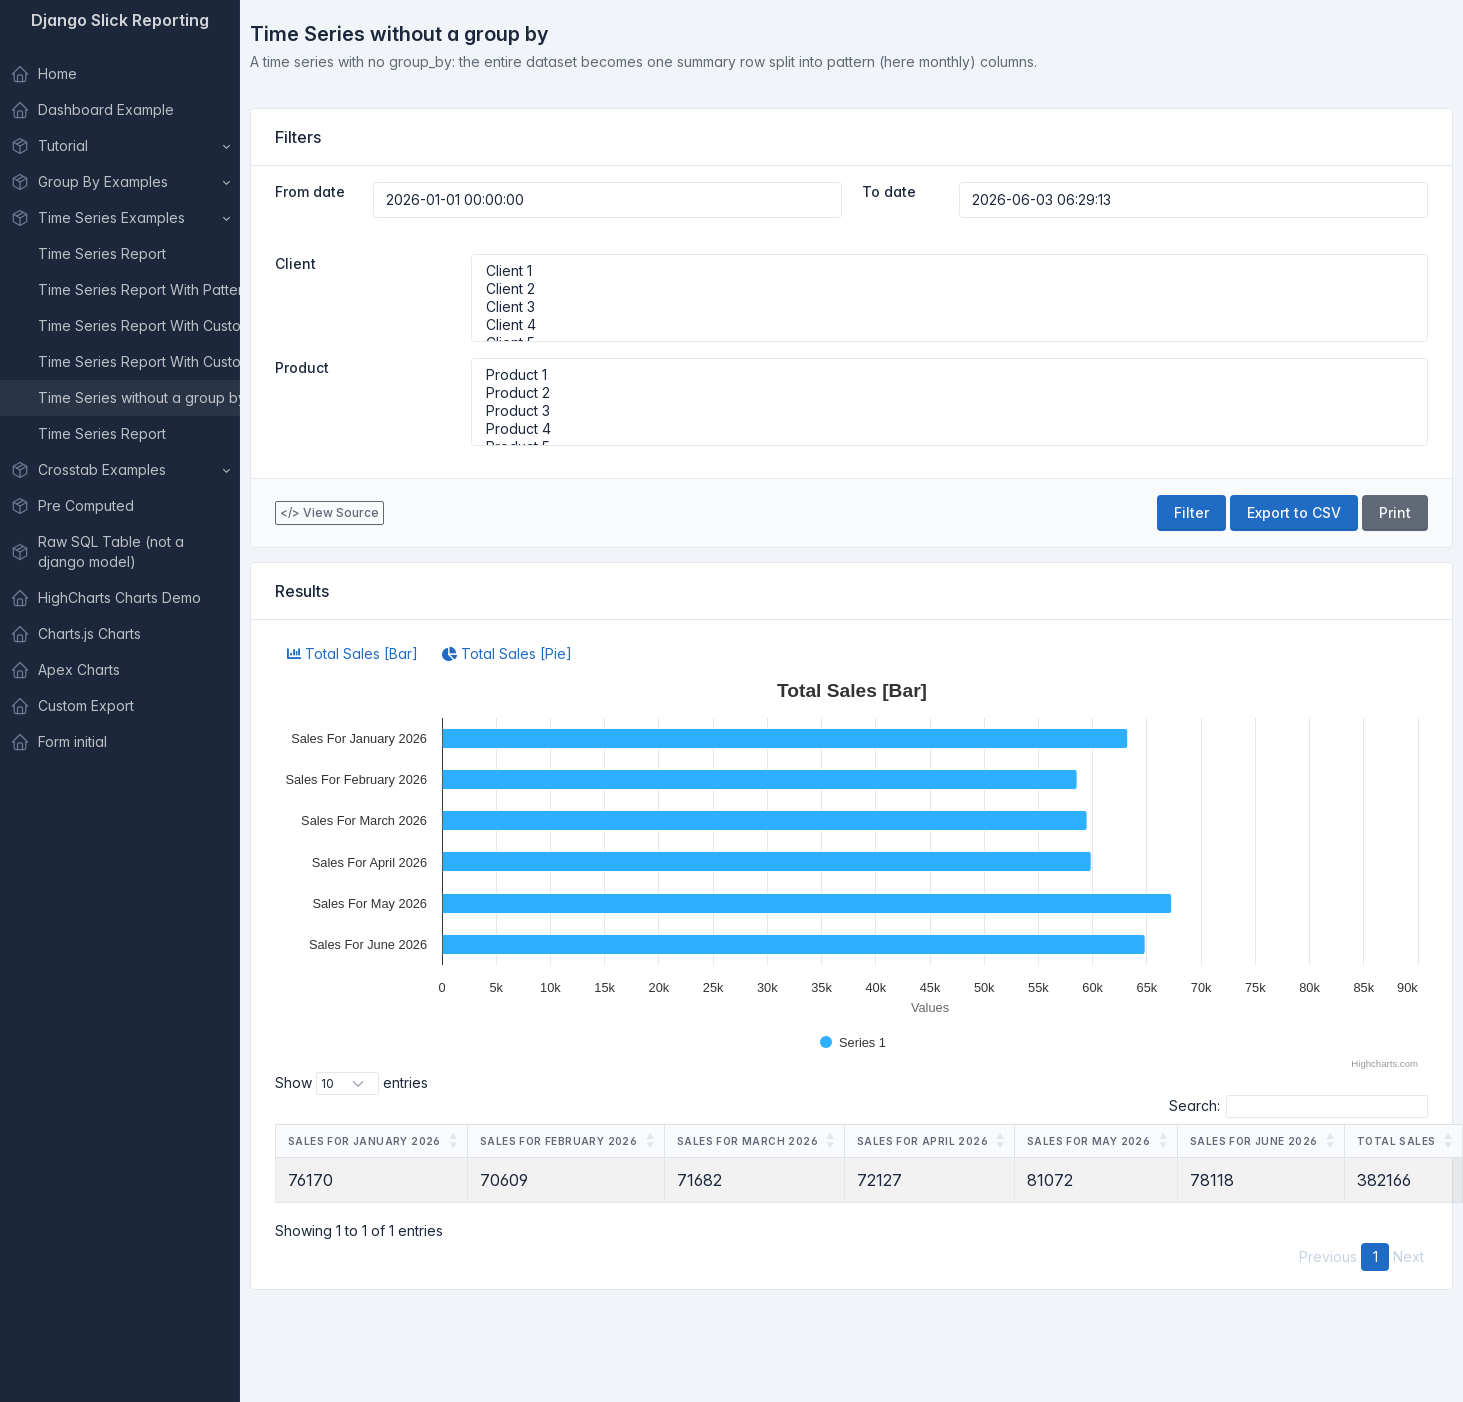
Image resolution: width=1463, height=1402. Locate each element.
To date (889, 191)
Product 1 (950, 375)
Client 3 (950, 307)
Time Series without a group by (139, 397)
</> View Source (329, 512)
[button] (120, 146)
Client (295, 263)
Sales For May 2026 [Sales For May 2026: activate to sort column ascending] (1088, 1141)
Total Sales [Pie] (507, 653)
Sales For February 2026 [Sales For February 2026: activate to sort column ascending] (558, 1141)
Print (1395, 512)
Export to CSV (1294, 512)
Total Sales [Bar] (352, 653)
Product (302, 367)
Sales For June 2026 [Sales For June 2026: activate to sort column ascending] (1254, 1141)
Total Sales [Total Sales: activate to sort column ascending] (1396, 1141)
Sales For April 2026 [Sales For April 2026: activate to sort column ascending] (922, 1141)
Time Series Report (102, 253)
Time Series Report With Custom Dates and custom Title (139, 361)
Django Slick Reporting (120, 20)
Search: (1298, 1106)
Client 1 (950, 271)
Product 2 (950, 393)
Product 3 (950, 411)
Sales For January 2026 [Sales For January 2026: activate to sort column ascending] (364, 1141)
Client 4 (950, 325)
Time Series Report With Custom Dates (139, 325)
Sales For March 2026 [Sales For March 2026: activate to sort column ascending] (747, 1141)
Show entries (351, 1083)
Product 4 (950, 429)
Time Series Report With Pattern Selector (139, 289)
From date (310, 191)
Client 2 (950, 289)
